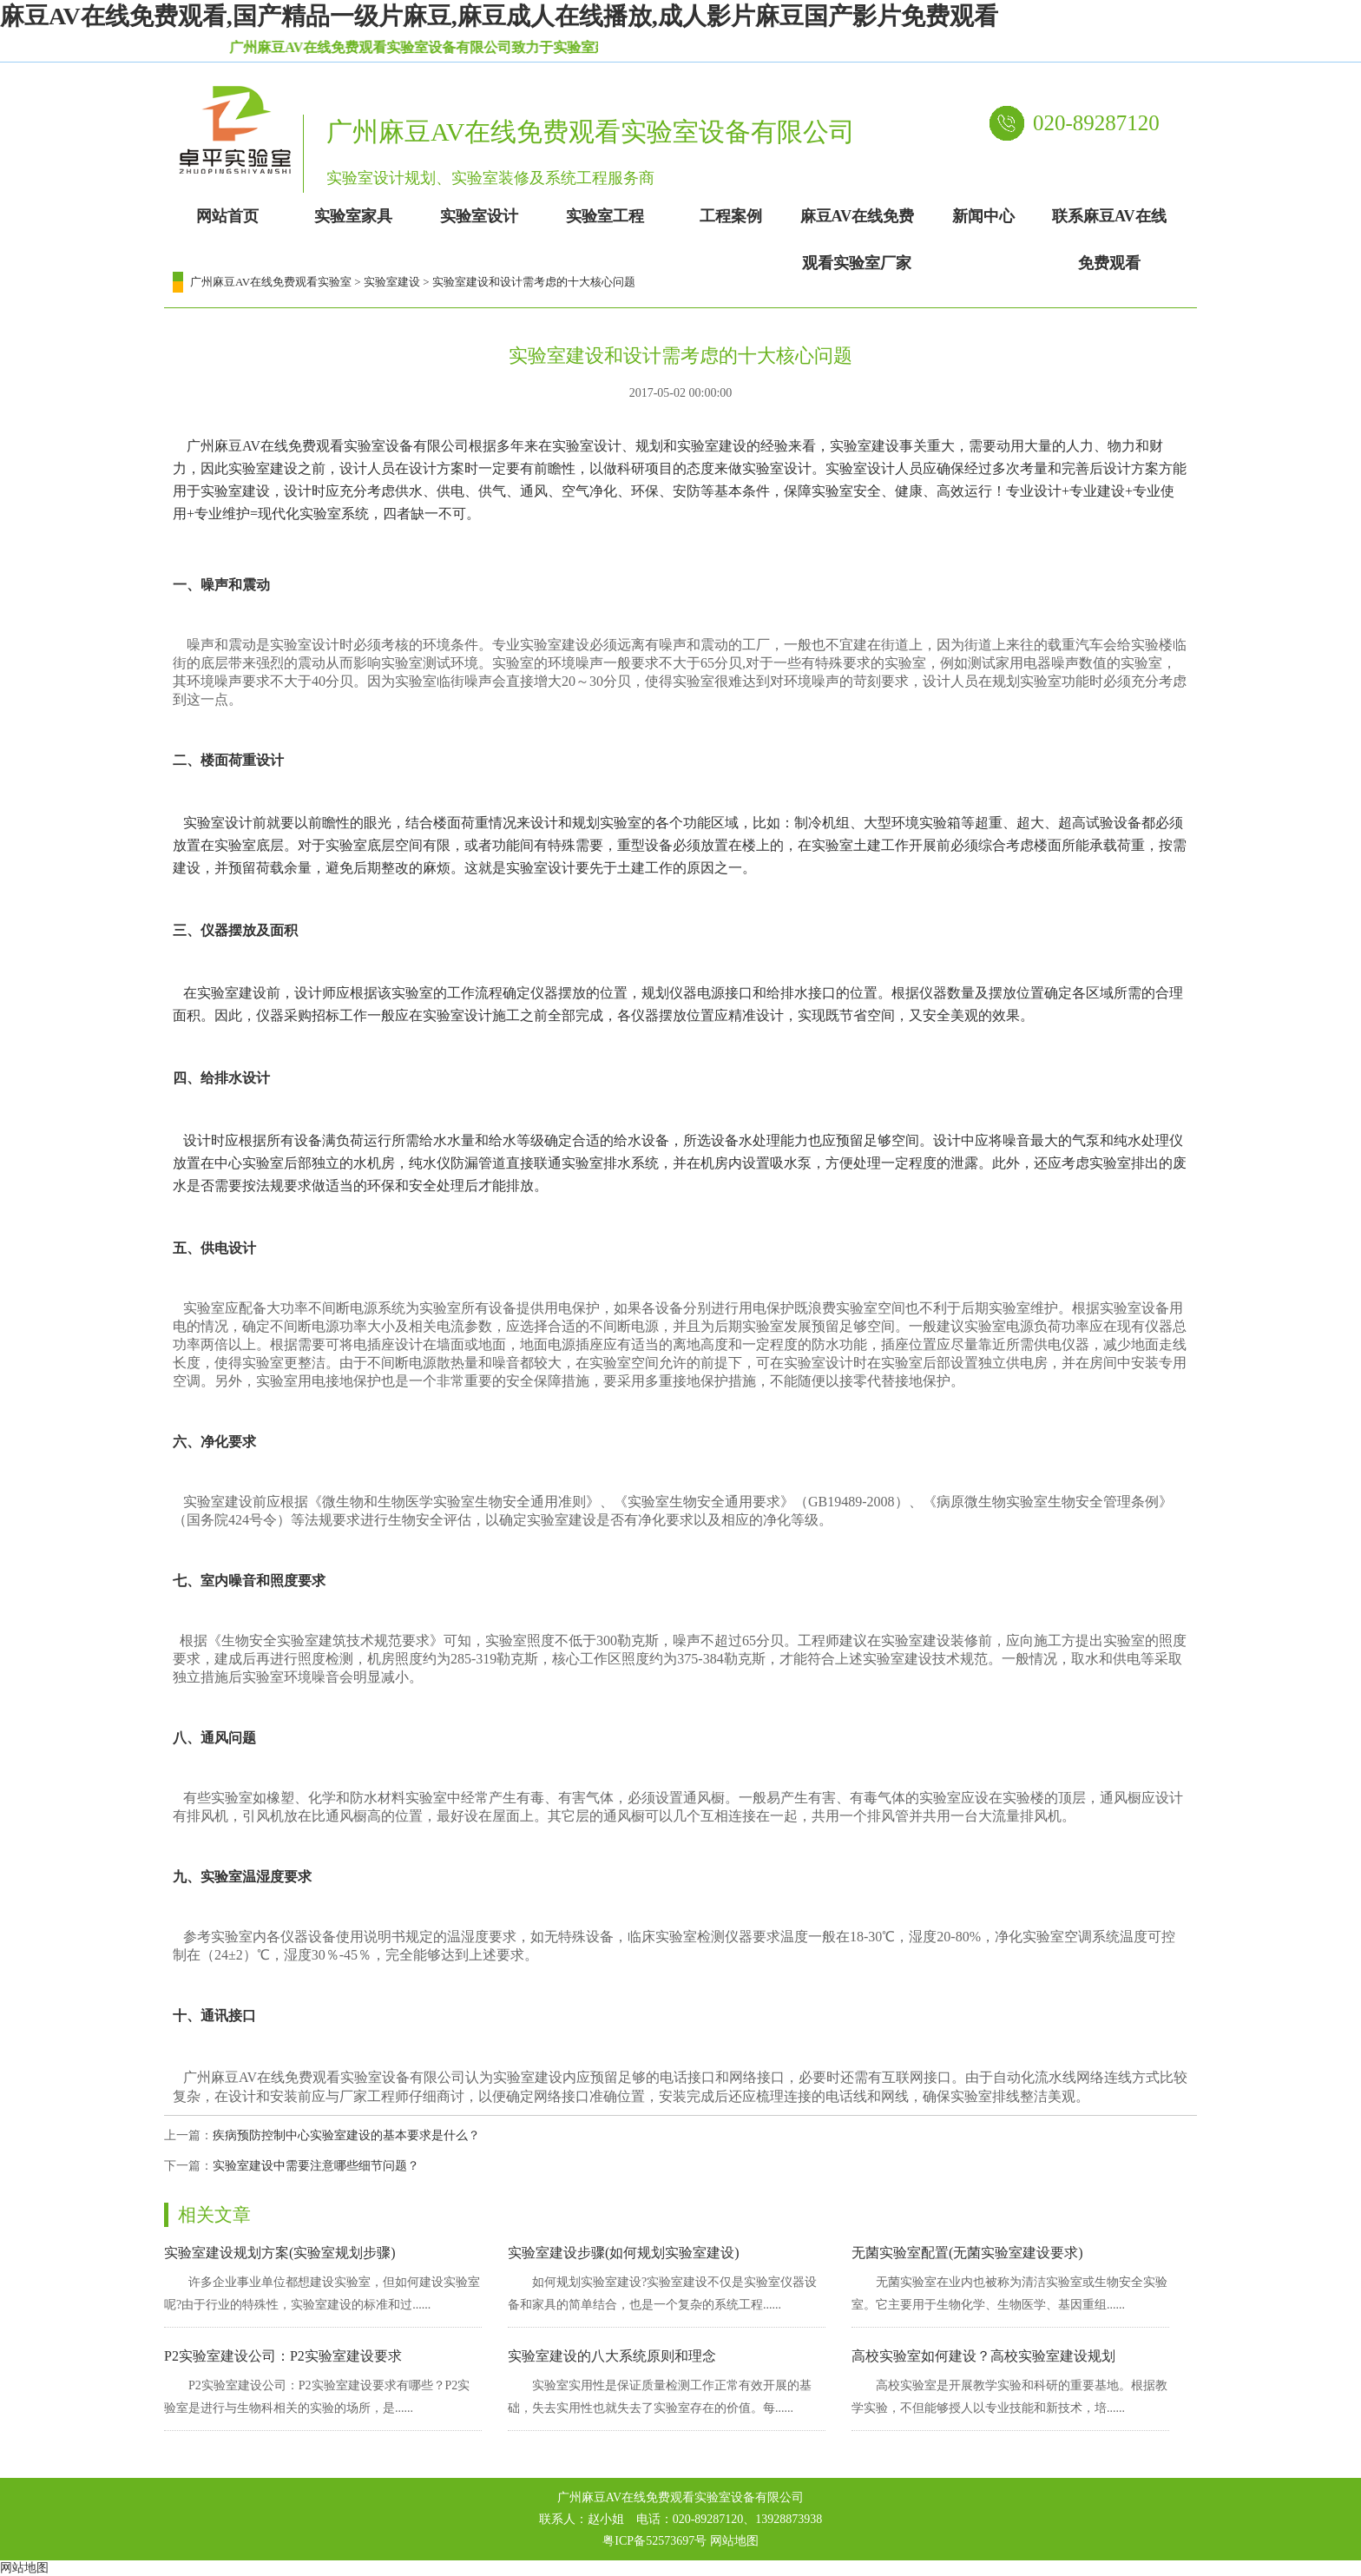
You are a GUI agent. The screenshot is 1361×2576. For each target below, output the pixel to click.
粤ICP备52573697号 (654, 2540)
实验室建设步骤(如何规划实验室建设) (624, 2252)
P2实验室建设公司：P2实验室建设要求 (283, 2356)
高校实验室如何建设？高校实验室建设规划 (983, 2356)
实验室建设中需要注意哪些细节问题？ (316, 2165)
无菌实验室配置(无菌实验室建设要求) (967, 2252)
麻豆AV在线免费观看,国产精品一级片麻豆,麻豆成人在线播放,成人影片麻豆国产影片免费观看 (499, 16)
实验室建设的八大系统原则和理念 (612, 2356)
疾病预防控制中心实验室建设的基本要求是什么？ (346, 2135)
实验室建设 (392, 281)
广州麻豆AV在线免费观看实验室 (271, 281)
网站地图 (734, 2540)
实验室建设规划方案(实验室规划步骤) (280, 2252)
